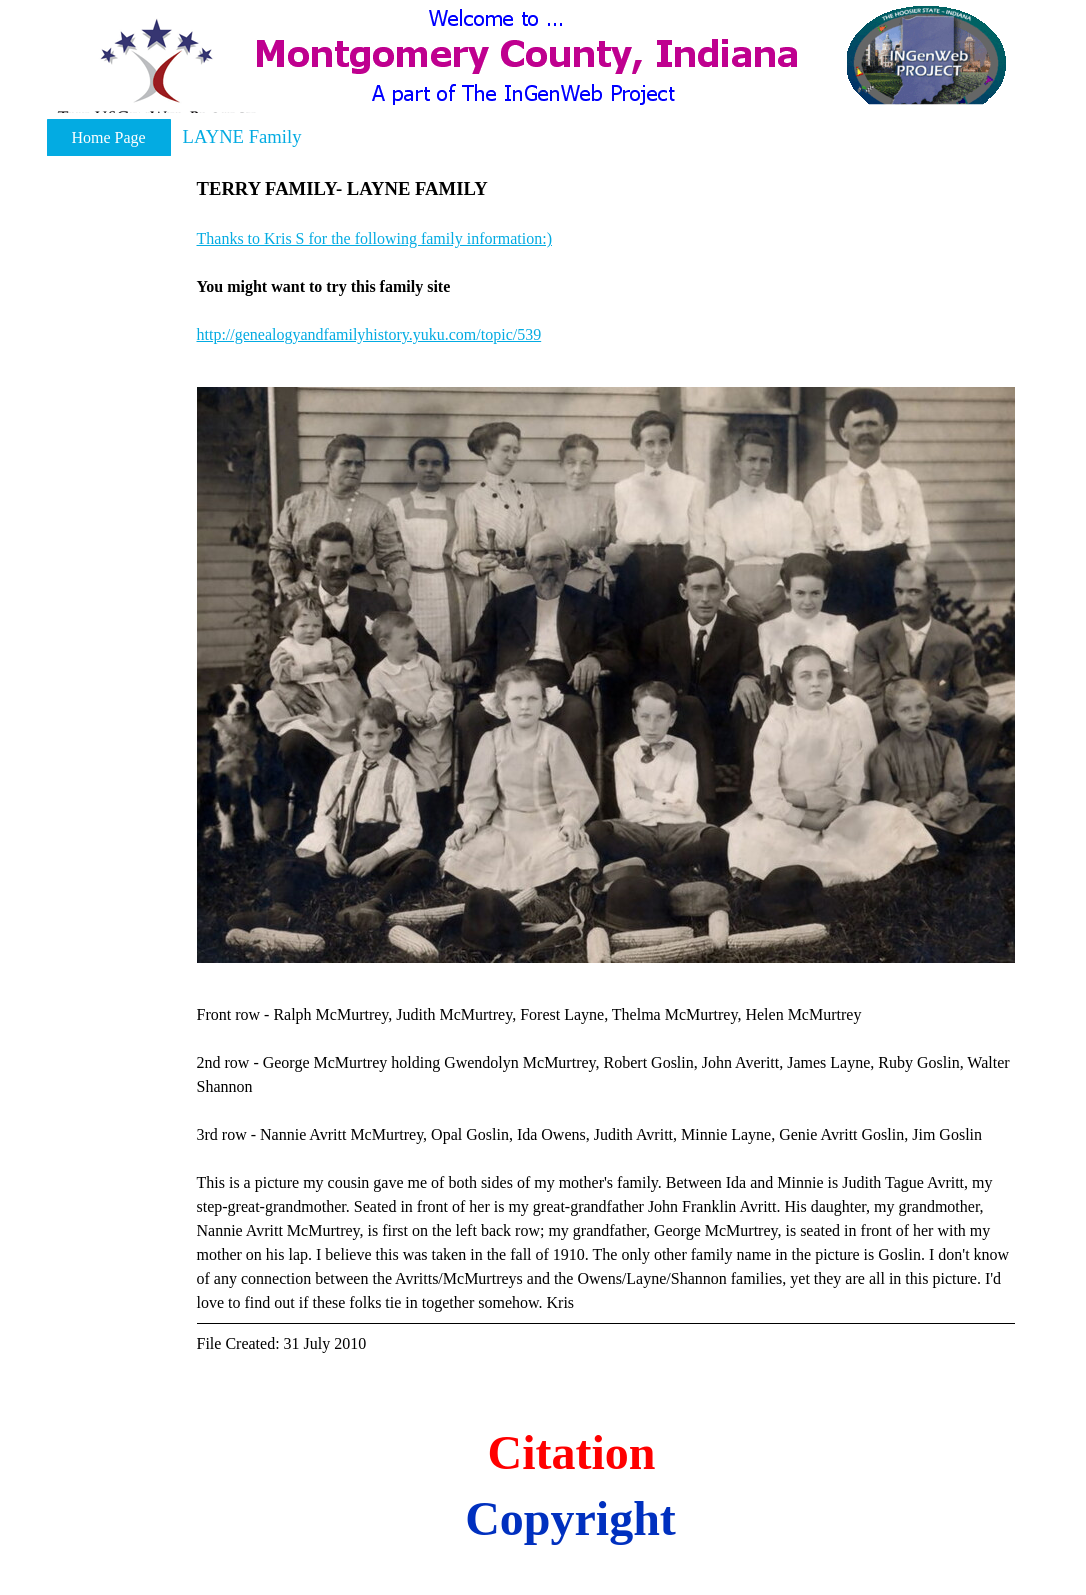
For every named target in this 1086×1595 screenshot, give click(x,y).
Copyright (570, 1518)
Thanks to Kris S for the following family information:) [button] (375, 238)
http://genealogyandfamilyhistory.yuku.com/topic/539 (369, 334)
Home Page (108, 137)
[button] (156, 73)
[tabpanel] (606, 261)
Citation (572, 1452)
